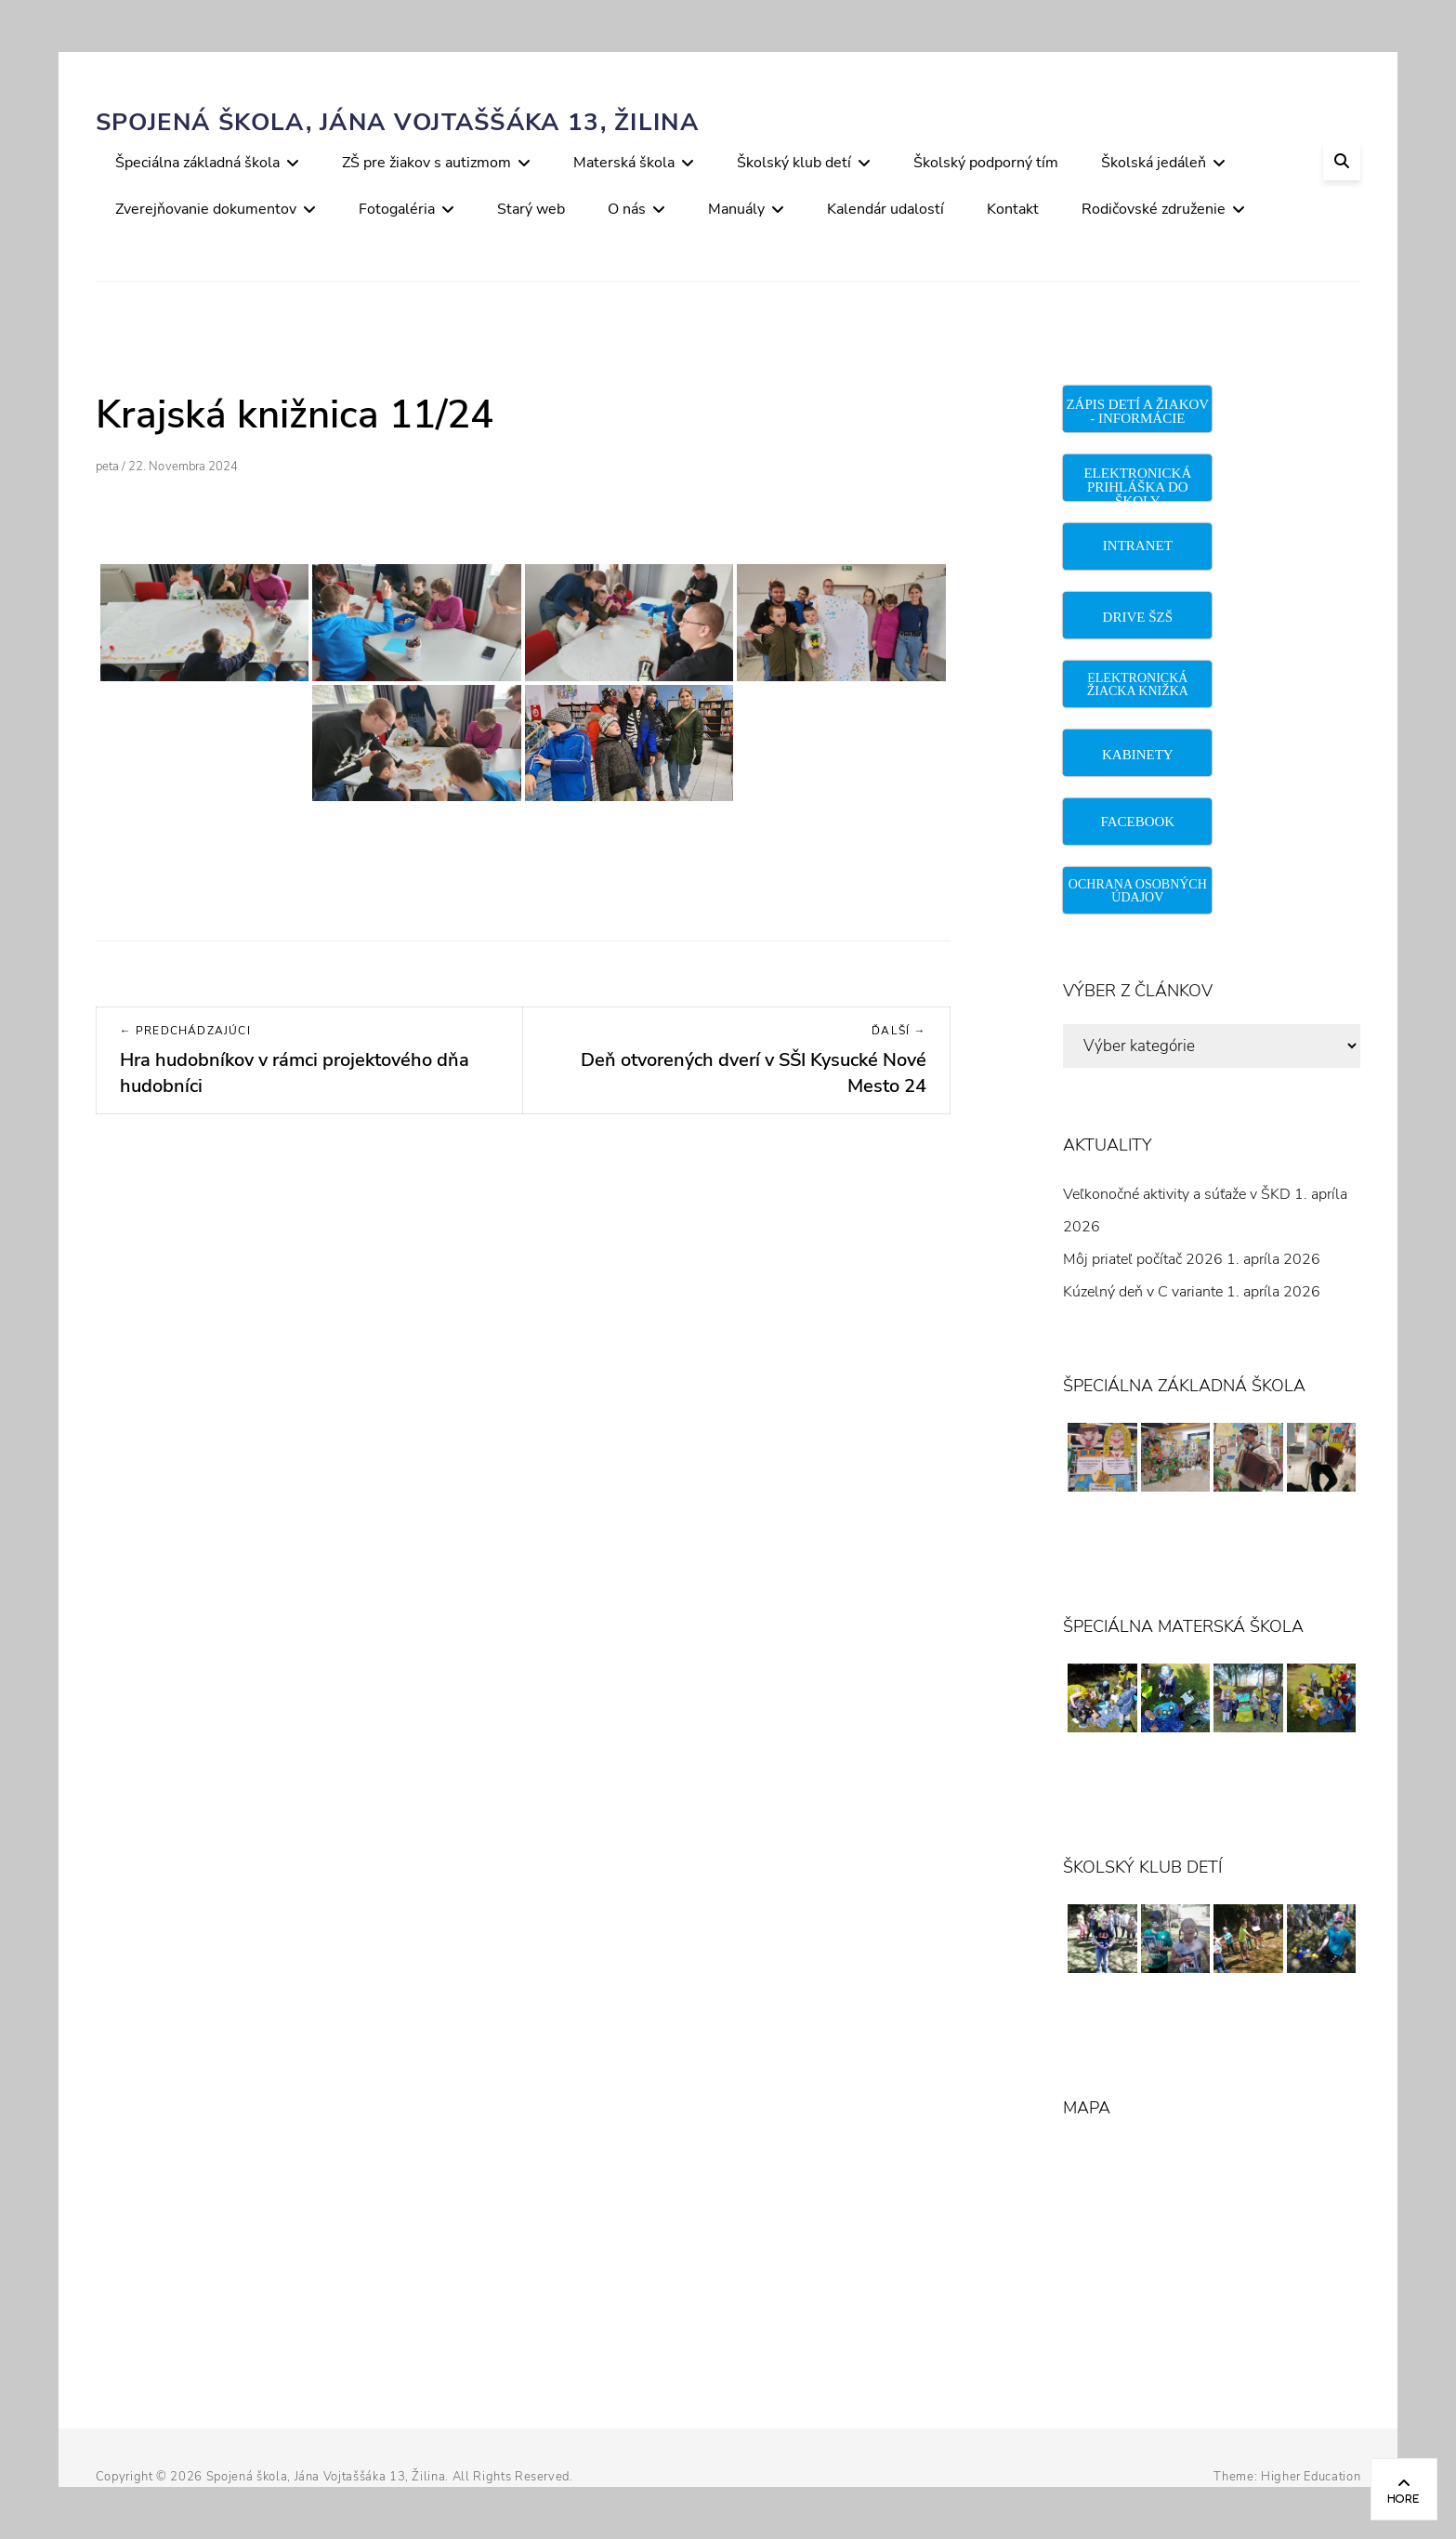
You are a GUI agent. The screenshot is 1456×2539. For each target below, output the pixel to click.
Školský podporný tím (985, 162)
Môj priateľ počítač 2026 (1143, 1259)
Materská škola (624, 162)
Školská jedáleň (1153, 162)
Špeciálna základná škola (197, 162)
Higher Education (1310, 2476)
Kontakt (1013, 209)
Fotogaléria (397, 209)
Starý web (531, 209)
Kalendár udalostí (885, 209)
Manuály (736, 209)
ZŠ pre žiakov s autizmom (426, 162)
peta (107, 466)
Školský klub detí (794, 162)
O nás (627, 209)
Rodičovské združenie (1154, 209)
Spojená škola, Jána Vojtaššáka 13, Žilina (397, 122)
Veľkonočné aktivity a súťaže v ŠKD (1177, 1194)
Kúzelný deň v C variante (1143, 1292)
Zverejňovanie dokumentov (205, 209)
